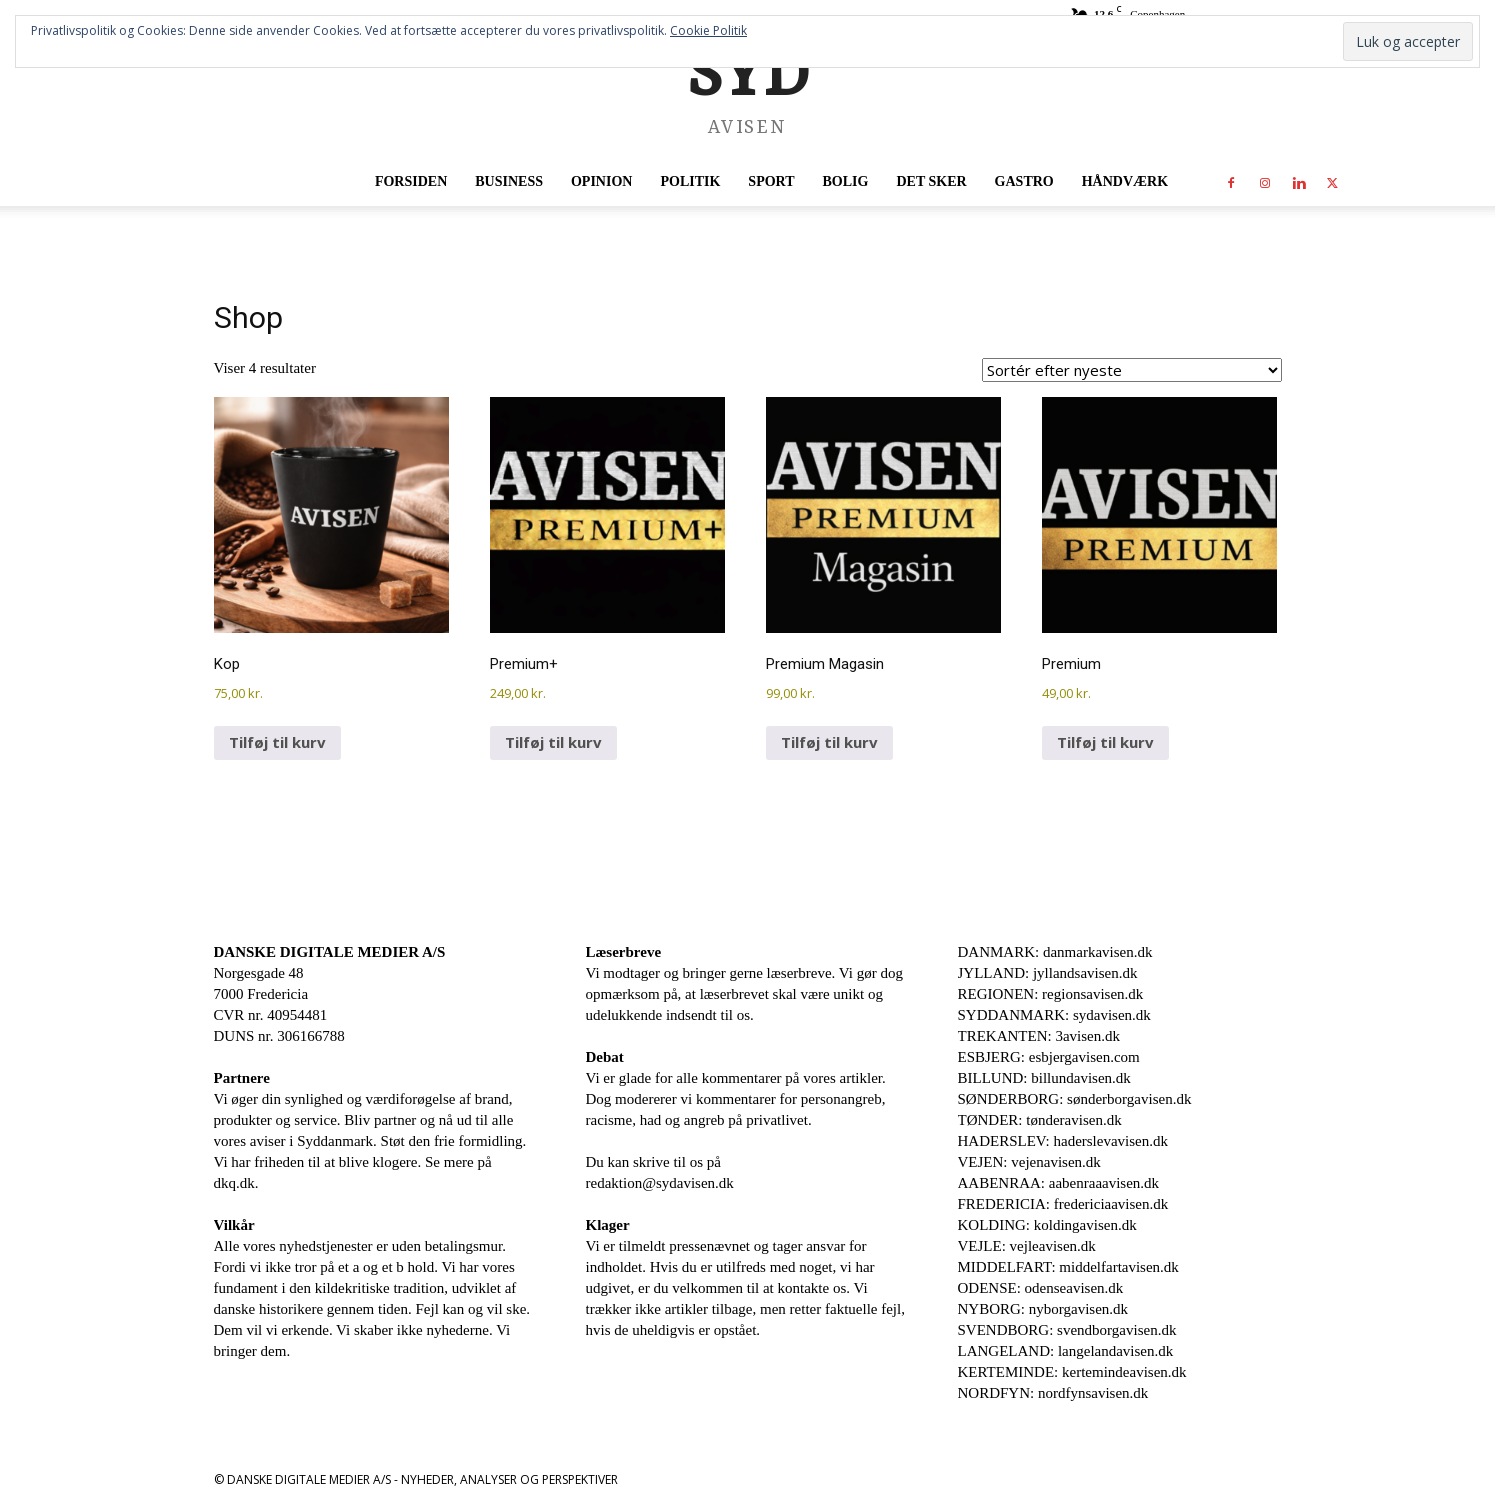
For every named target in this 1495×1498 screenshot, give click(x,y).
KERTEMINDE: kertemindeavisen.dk (1072, 1372)
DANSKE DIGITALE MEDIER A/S (330, 952)
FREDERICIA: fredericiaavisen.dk (1063, 1204)
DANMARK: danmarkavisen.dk (1055, 952)
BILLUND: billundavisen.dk (1044, 1078)
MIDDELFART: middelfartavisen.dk (1068, 1267)
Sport (771, 181)
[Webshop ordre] (1132, 370)
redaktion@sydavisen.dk (660, 1183)
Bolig (846, 181)
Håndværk (1125, 181)
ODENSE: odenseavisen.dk (1041, 1288)
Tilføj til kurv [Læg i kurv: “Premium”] (1105, 742)
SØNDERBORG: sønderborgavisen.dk (1075, 1099)
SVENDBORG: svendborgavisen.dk (1067, 1330)
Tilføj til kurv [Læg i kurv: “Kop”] (277, 742)
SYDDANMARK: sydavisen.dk (1054, 1015)
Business (509, 181)
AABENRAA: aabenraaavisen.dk (1059, 1183)
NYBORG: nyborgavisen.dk (1043, 1309)
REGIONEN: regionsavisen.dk (1051, 994)
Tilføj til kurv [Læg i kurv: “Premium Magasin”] (829, 742)
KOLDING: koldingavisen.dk (1047, 1225)
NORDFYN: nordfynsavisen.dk (1053, 1393)
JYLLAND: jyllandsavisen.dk (1048, 973)
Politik (690, 181)
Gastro (1024, 181)
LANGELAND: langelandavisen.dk (1066, 1351)
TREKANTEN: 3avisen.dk (1039, 1036)
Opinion (601, 181)
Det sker (931, 181)
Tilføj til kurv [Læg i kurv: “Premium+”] (553, 742)
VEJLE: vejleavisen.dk (1027, 1246)
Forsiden (411, 181)
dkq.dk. (236, 1183)
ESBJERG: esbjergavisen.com (1049, 1057)
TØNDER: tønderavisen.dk (1040, 1120)
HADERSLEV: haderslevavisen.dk (1063, 1141)
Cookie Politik (708, 30)
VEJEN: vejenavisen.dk (1029, 1162)
